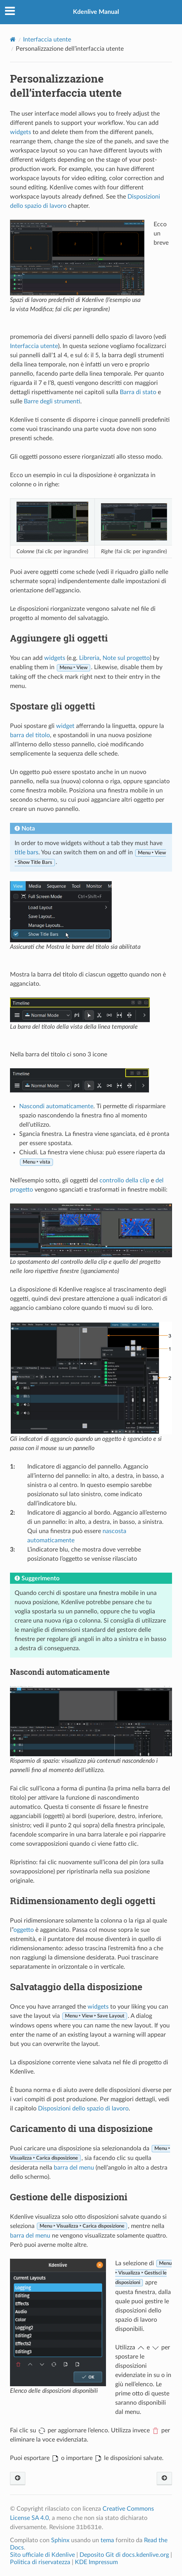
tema (107, 2540)
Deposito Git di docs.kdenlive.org (124, 2555)
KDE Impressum (96, 2562)
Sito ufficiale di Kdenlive (42, 2555)
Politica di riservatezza (40, 2562)
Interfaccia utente (47, 39)
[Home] (13, 39)
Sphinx (60, 2540)
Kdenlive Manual (96, 12)
